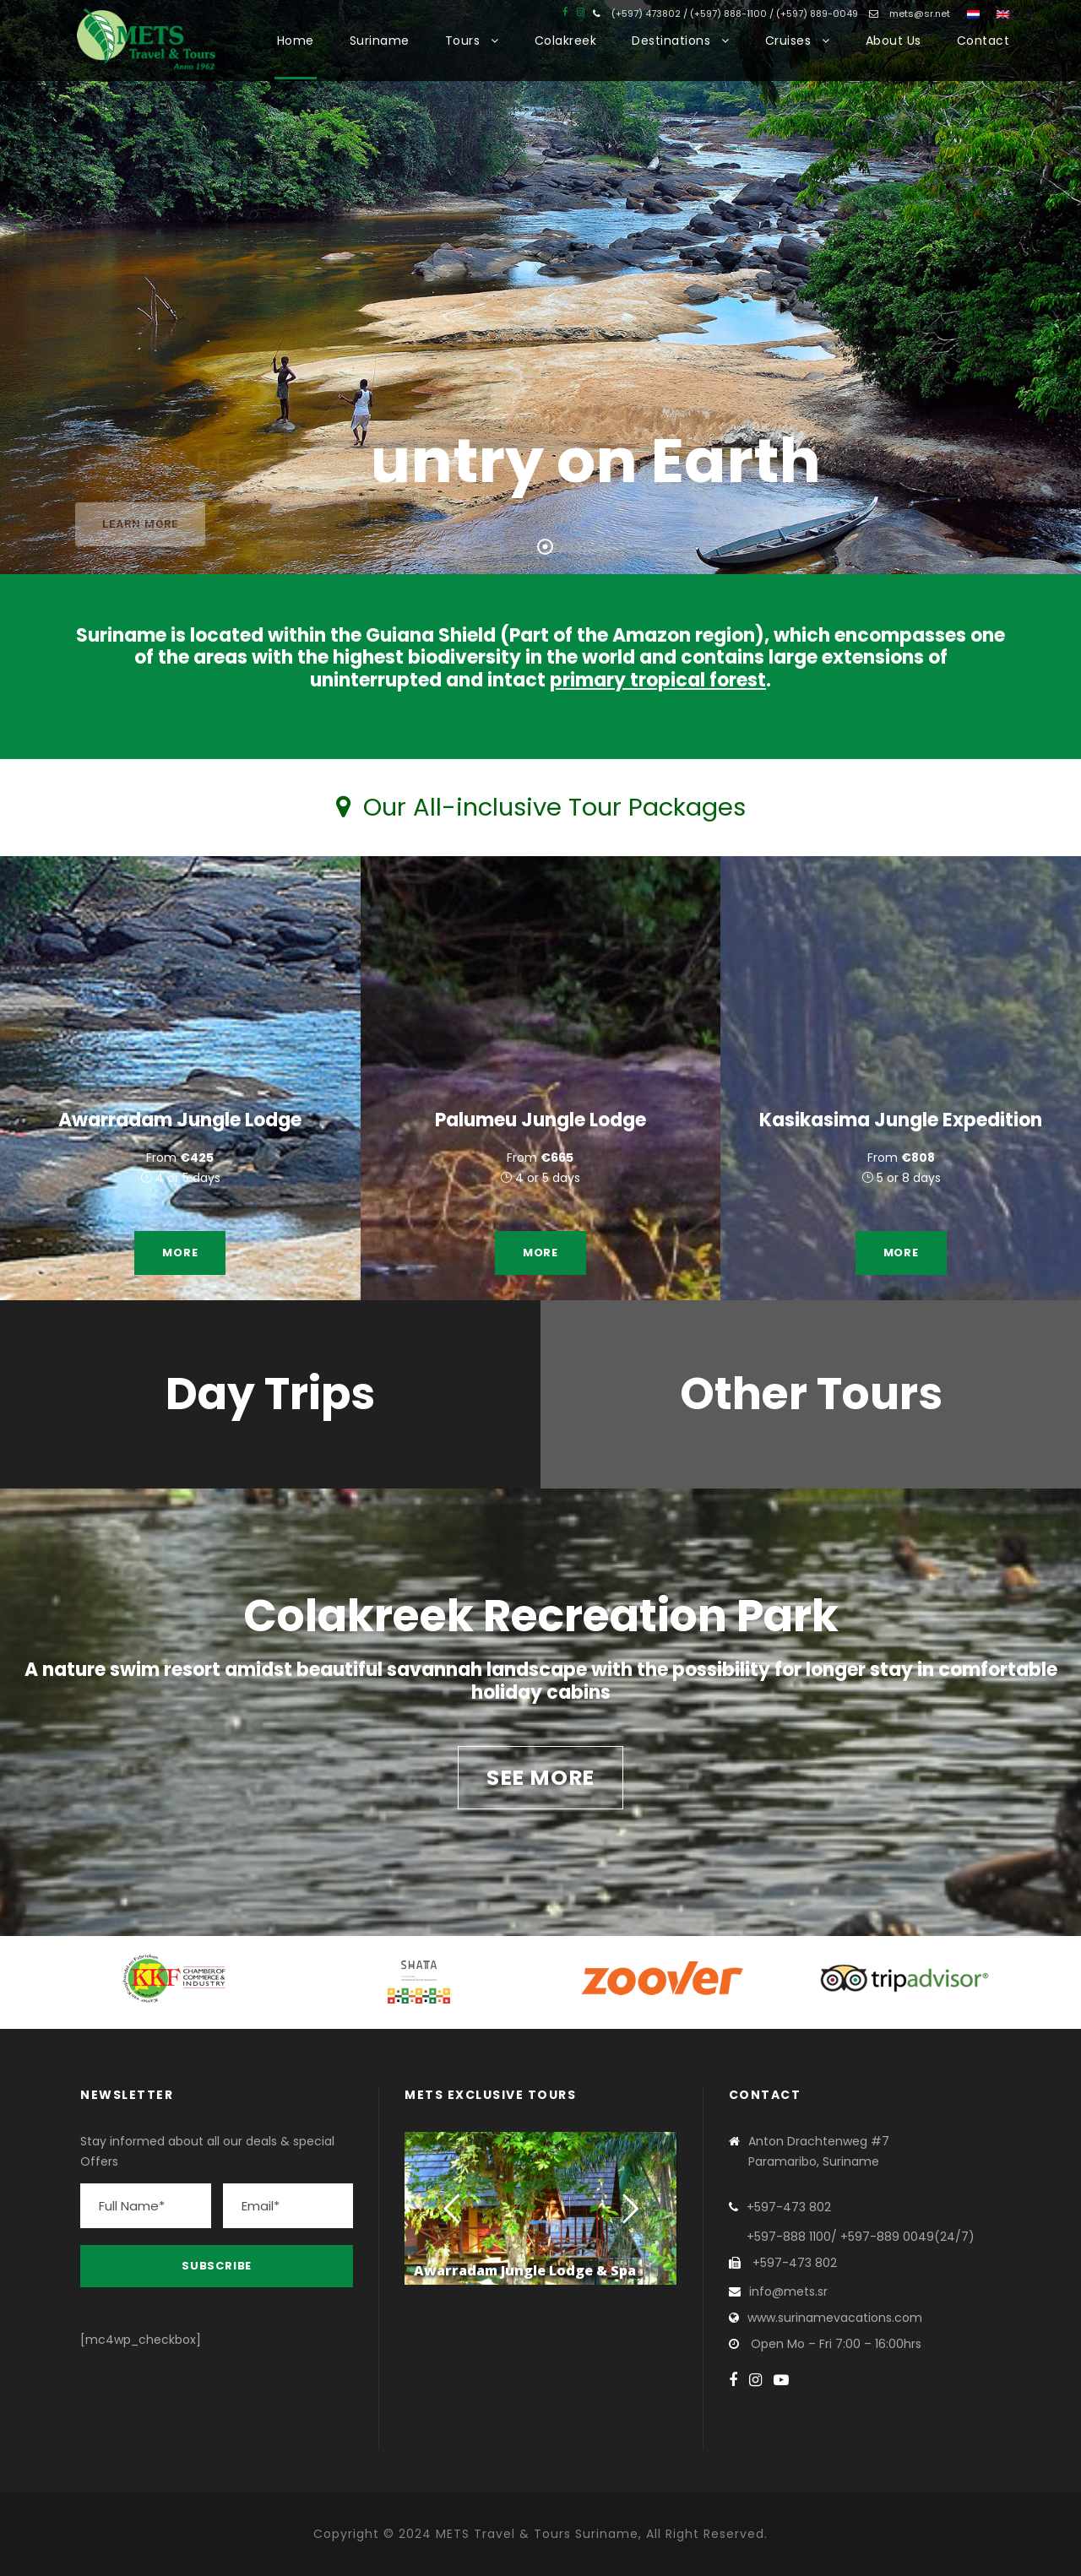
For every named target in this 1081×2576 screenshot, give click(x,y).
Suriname (380, 40)
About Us (893, 40)
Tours (463, 40)
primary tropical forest (658, 680)
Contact (983, 40)
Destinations (671, 40)
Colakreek (566, 40)
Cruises (788, 40)
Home (295, 40)
